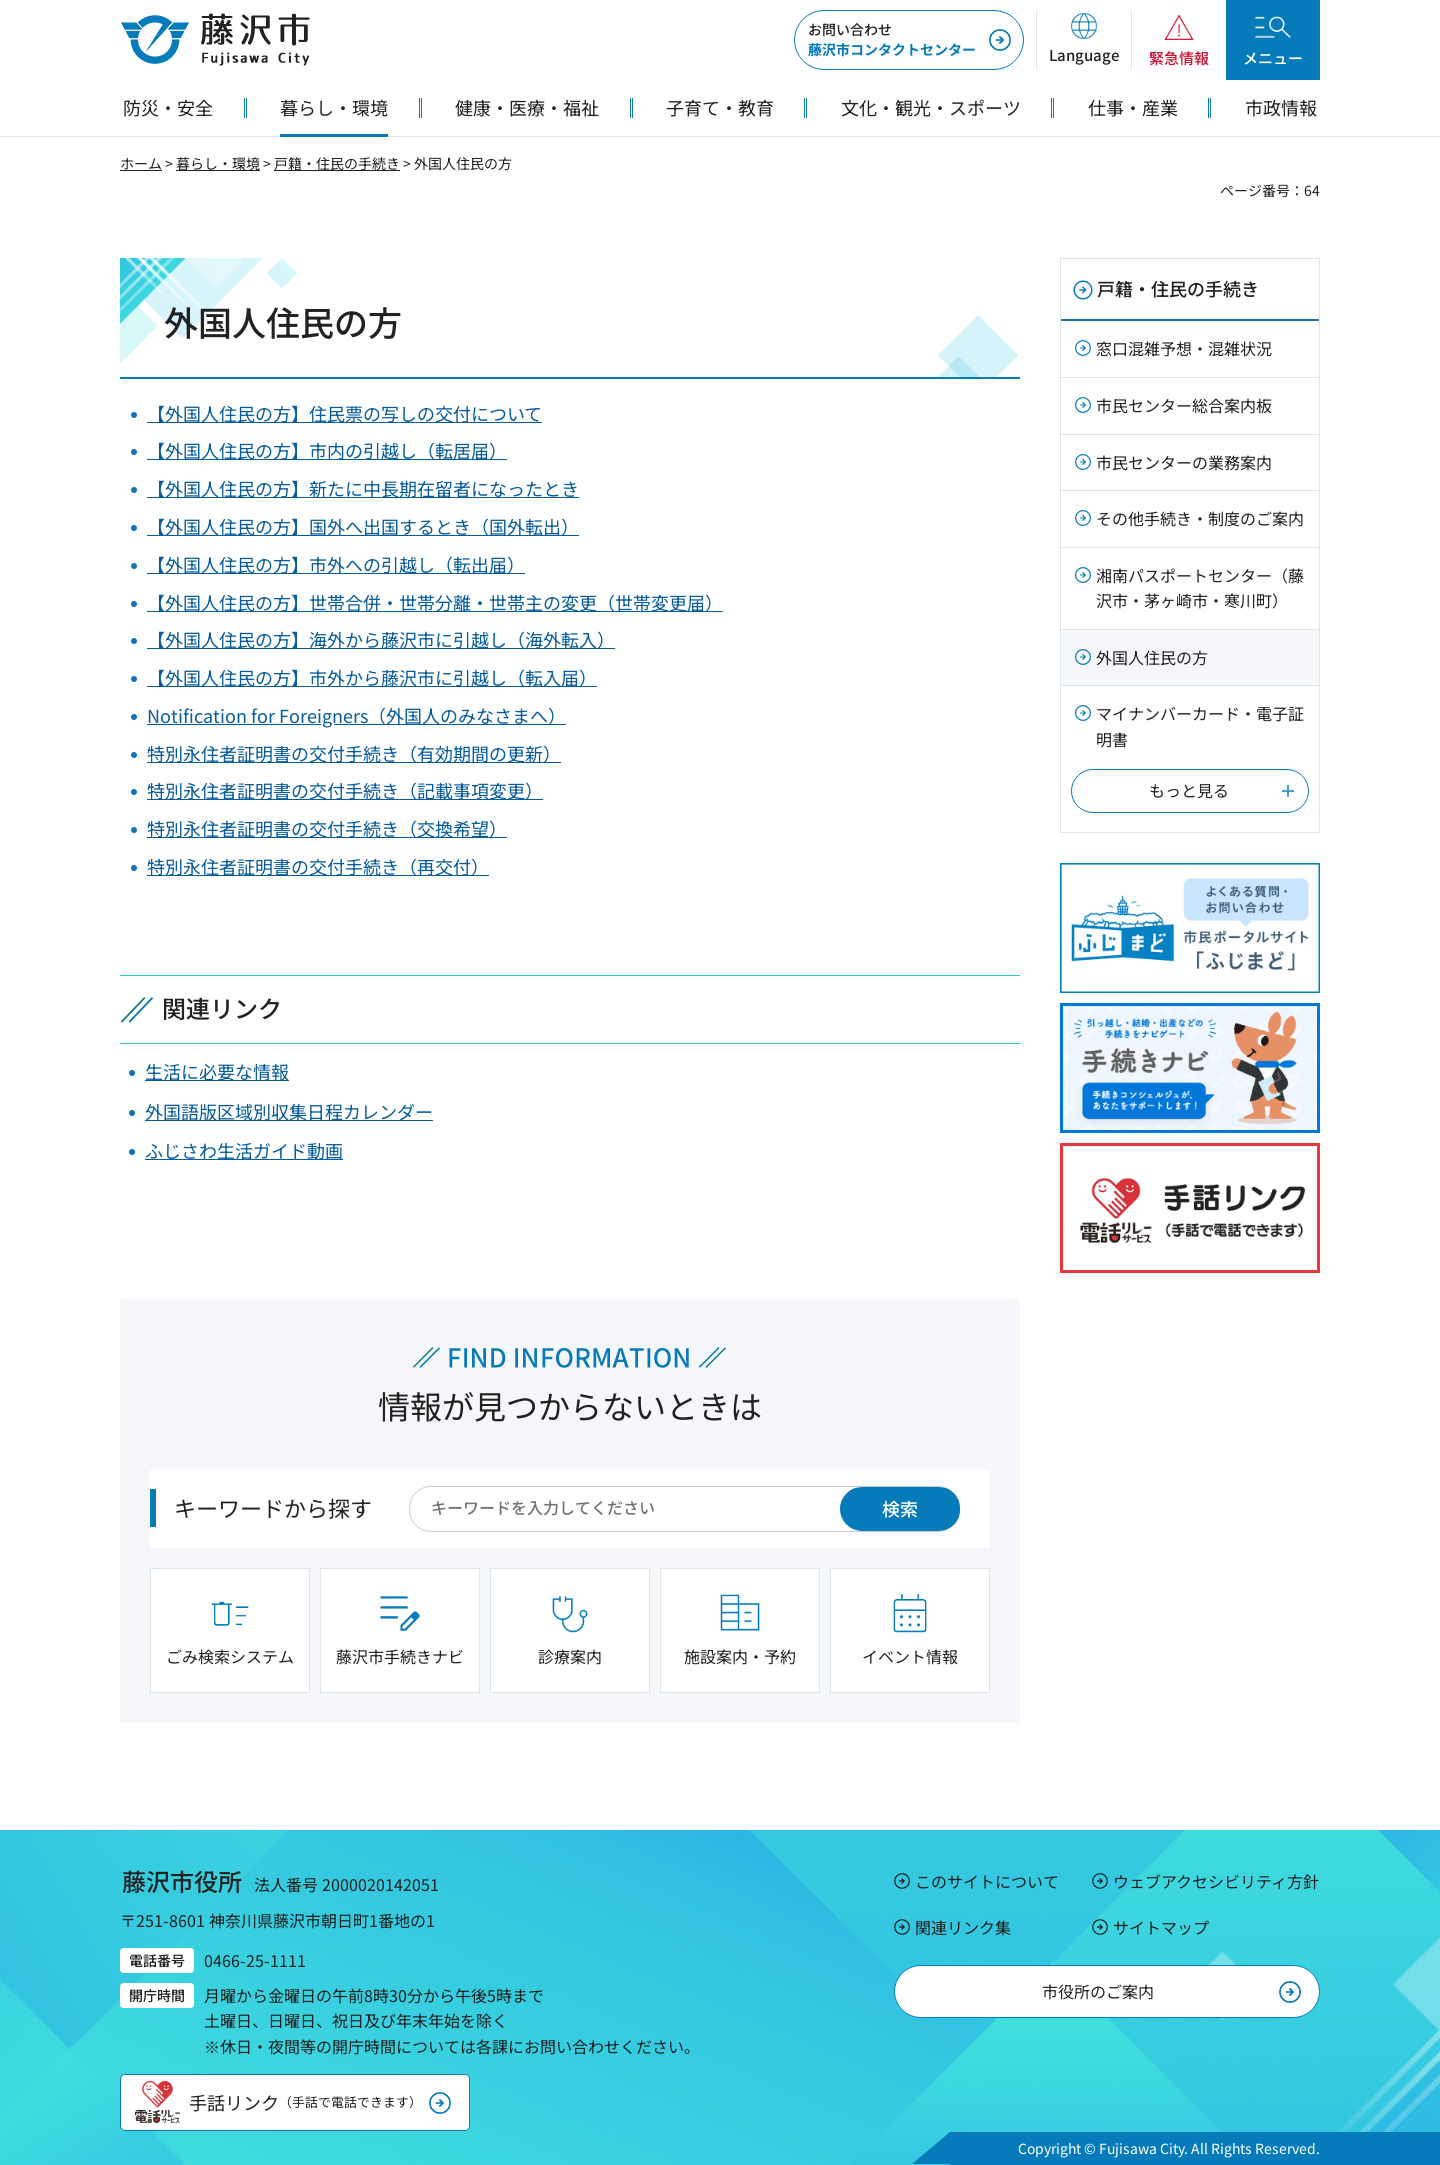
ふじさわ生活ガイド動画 (244, 1150)
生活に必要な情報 (217, 1071)
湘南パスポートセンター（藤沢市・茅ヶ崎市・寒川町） (1200, 588)
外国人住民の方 (1152, 657)
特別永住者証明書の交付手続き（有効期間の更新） (354, 753)
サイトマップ (1161, 1927)
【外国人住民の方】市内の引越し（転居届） (327, 450)
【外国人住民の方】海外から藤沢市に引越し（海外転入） (381, 639)
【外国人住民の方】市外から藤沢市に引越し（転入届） (372, 677)
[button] (1083, 40)
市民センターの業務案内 (1184, 462)
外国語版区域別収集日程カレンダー (289, 1111)
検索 (900, 1508)
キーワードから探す (273, 1507)
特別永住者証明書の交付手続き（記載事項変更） (345, 790)
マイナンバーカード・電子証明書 (1200, 726)
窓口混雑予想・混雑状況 (1184, 348)
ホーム (141, 163)
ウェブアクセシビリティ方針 (1216, 1881)
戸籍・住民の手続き (337, 163)
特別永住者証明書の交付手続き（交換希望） (327, 828)
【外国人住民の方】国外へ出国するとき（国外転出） (363, 526)
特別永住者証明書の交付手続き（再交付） (318, 866)
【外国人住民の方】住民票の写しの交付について (344, 413)
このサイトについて (987, 1881)
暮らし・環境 (218, 163)
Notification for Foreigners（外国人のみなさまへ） (356, 715)
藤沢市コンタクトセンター (892, 39)
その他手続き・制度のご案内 (1200, 518)
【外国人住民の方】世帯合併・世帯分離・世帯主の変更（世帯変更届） (435, 602)
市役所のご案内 (1098, 1991)
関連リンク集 (963, 1927)
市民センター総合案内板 (1184, 405)
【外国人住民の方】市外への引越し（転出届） (336, 564)
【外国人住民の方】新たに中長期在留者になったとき (363, 488)
